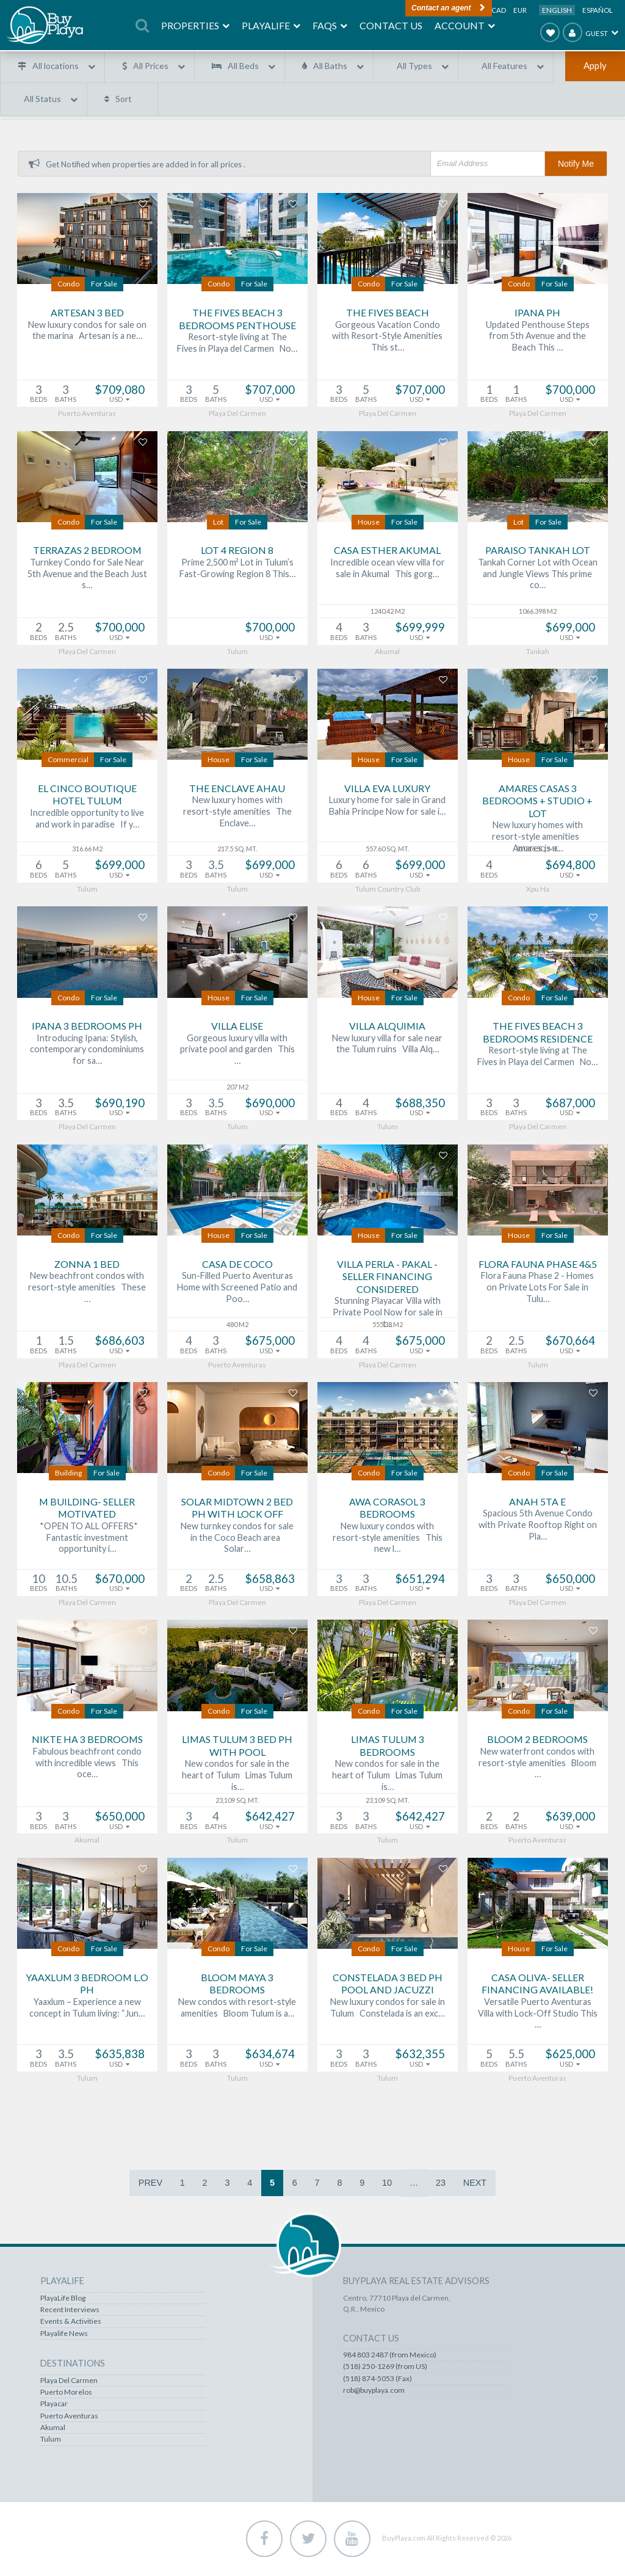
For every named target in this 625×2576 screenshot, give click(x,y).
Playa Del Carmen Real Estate (90, 2373)
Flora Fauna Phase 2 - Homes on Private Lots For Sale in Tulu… (537, 1288)
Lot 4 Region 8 (237, 552)
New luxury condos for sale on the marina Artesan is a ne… (87, 332)
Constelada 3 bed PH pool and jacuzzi (388, 1985)
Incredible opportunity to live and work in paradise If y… (87, 820)
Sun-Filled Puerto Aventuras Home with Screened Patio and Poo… (237, 1288)
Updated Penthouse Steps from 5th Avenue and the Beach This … (538, 337)
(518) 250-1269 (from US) (506, 2382)
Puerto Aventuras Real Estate (91, 2397)
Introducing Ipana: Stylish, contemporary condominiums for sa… (87, 1050)
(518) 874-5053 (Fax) (498, 2394)
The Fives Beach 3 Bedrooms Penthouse (237, 320)
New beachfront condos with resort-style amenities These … (87, 1288)
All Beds (243, 65)
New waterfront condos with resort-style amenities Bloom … (537, 1763)
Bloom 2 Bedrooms (537, 1741)
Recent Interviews (193, 2314)
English (557, 10)
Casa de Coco (237, 1265)
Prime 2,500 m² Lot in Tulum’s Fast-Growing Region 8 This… (237, 569)
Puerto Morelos (190, 2397)
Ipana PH (537, 313)
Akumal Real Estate (74, 2408)
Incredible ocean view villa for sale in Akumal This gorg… (387, 569)
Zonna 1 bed (87, 1265)
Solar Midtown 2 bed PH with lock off (237, 1509)
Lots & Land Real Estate (80, 2326)
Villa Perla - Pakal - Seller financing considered (387, 1277)
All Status (42, 98)
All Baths (330, 65)
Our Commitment (373, 2408)
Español (597, 10)
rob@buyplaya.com (495, 2405)
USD (453, 10)
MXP (477, 10)
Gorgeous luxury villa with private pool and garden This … (237, 1050)
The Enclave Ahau (237, 789)
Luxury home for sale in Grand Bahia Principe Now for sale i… (387, 807)
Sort (123, 98)
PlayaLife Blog (186, 2303)
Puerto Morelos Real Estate (87, 2385)
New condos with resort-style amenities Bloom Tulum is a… (237, 2009)
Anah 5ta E (537, 1502)
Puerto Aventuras (193, 2421)
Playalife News (188, 2338)
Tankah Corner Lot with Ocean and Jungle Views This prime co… (538, 574)
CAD (499, 10)
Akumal (176, 2432)
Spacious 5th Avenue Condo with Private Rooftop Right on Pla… (538, 1526)
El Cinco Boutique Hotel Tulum (87, 796)
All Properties (65, 2303)
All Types (414, 65)
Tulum (174, 2444)
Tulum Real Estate (72, 2421)
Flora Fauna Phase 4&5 (538, 1265)
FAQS (353, 2373)
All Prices (150, 65)
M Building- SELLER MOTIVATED (87, 1509)
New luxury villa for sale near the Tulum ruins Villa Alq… (387, 1045)
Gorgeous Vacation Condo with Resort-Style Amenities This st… (387, 337)
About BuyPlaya (369, 2397)
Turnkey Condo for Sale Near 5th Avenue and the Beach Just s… (87, 574)
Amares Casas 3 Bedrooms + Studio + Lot (537, 802)
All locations (55, 65)
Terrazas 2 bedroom (87, 552)
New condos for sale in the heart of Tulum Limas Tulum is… (237, 1776)
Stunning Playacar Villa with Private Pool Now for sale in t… (388, 1313)
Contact (356, 2385)
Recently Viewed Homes (384, 2303)
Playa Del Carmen (193, 2385)
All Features (504, 65)
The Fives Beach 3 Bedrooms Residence (538, 1034)
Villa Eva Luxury (387, 789)
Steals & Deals (66, 2314)
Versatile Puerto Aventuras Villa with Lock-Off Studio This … (538, 2014)
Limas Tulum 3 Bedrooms (387, 1747)
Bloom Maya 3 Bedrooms (237, 1985)
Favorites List (366, 2314)
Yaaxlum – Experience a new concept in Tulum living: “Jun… (87, 2009)
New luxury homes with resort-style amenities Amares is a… (537, 837)
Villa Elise (237, 1027)
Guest (585, 32)
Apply (595, 65)
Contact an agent (391, 7)
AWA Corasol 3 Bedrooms (387, 1509)
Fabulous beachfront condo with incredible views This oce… (87, 1763)
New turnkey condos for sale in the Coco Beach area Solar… (237, 1538)
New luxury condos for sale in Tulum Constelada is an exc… (387, 2009)
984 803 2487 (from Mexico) (511, 2370)
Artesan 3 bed (87, 313)
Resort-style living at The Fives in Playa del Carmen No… (237, 344)
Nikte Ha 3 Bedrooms (87, 1741)
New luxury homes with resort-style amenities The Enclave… (237, 812)
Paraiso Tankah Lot (537, 552)
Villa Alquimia (387, 1027)
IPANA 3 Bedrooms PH (87, 1027)
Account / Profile (371, 2326)
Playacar (178, 2408)
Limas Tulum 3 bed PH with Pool (237, 1747)
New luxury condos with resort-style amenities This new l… (388, 1538)
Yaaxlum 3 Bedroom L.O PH (87, 1985)
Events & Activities (194, 2326)
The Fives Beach (387, 313)
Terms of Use (366, 2421)
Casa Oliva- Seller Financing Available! (537, 1985)
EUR (520, 10)
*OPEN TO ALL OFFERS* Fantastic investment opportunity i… (87, 1538)
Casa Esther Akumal (387, 552)
